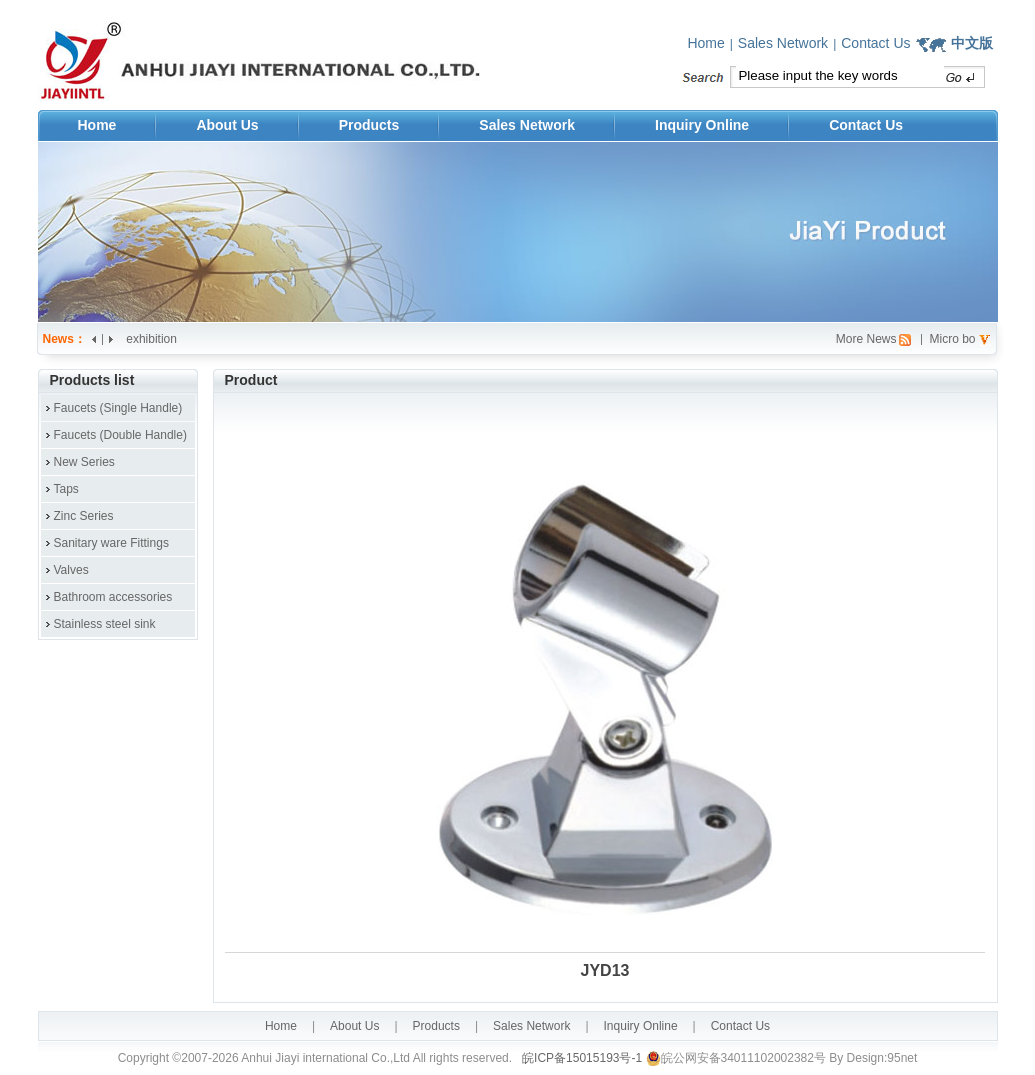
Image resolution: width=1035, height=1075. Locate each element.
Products (369, 125)
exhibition (151, 339)
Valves (71, 570)
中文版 (972, 43)
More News (866, 339)
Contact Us (875, 43)
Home (705, 43)
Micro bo (952, 339)
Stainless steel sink (105, 624)
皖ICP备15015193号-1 (580, 1058)
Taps (66, 489)
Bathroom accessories (113, 597)
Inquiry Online (702, 125)
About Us (227, 125)
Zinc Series (84, 516)
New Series (84, 462)
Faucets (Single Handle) (118, 408)
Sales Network (783, 43)
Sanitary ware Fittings (111, 543)
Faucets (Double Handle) (120, 435)
